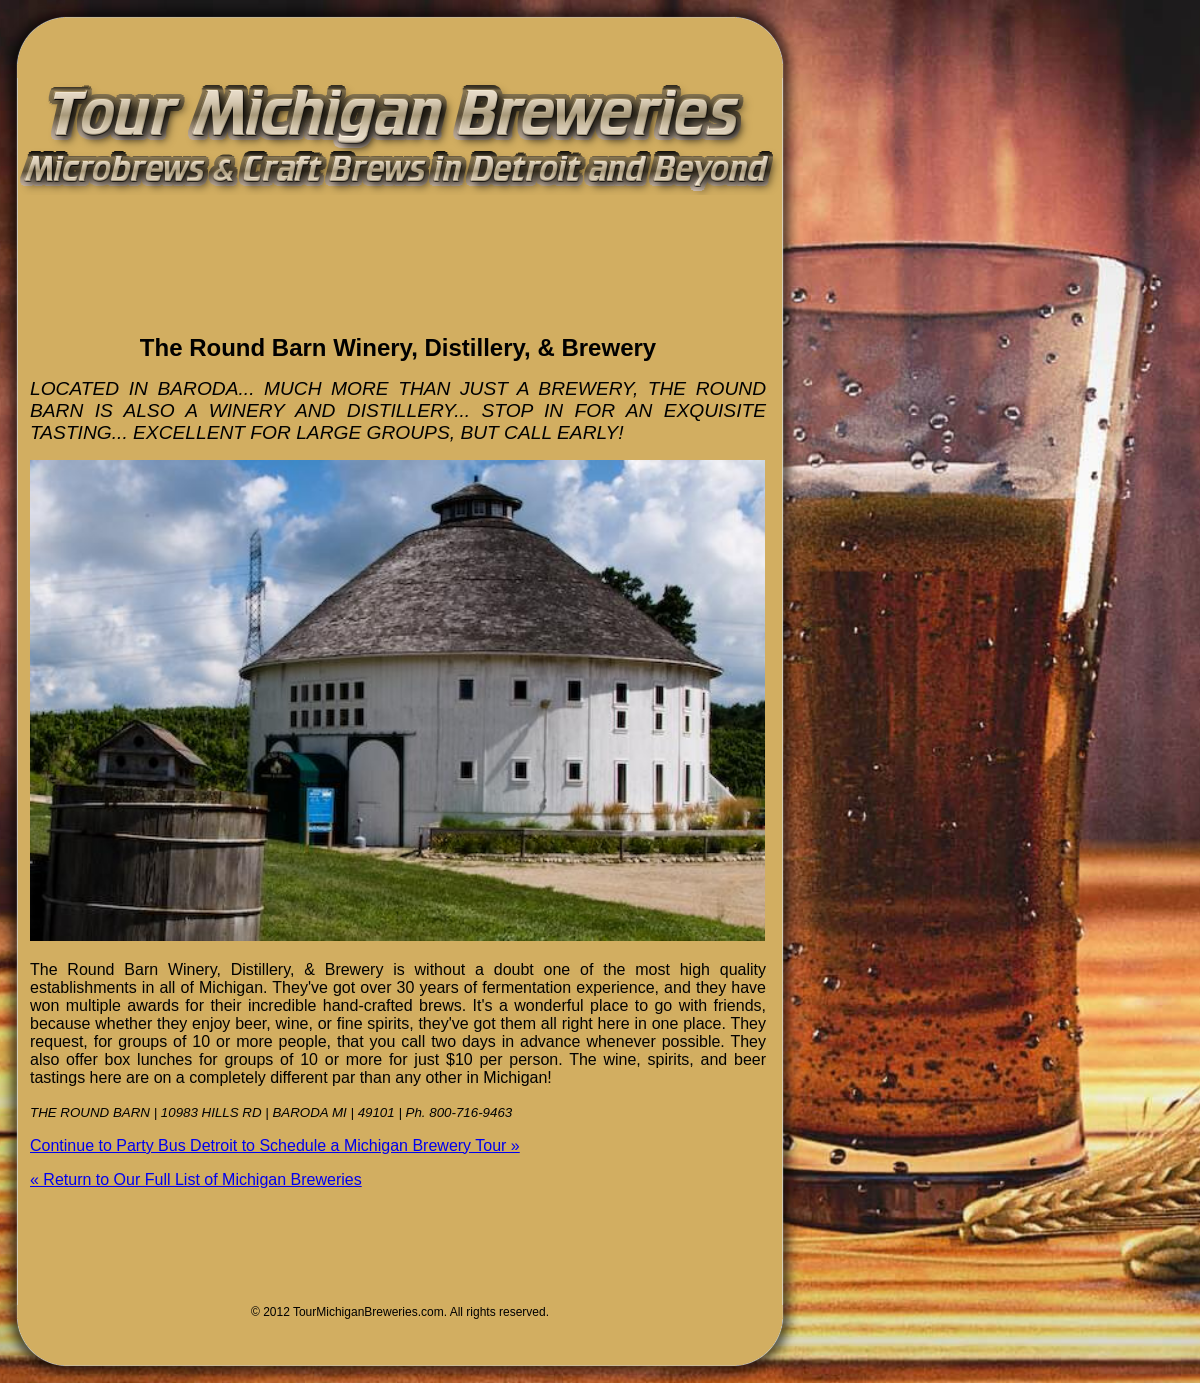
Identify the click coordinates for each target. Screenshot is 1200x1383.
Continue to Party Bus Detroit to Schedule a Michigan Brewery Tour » (275, 1145)
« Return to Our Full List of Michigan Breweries (196, 1179)
